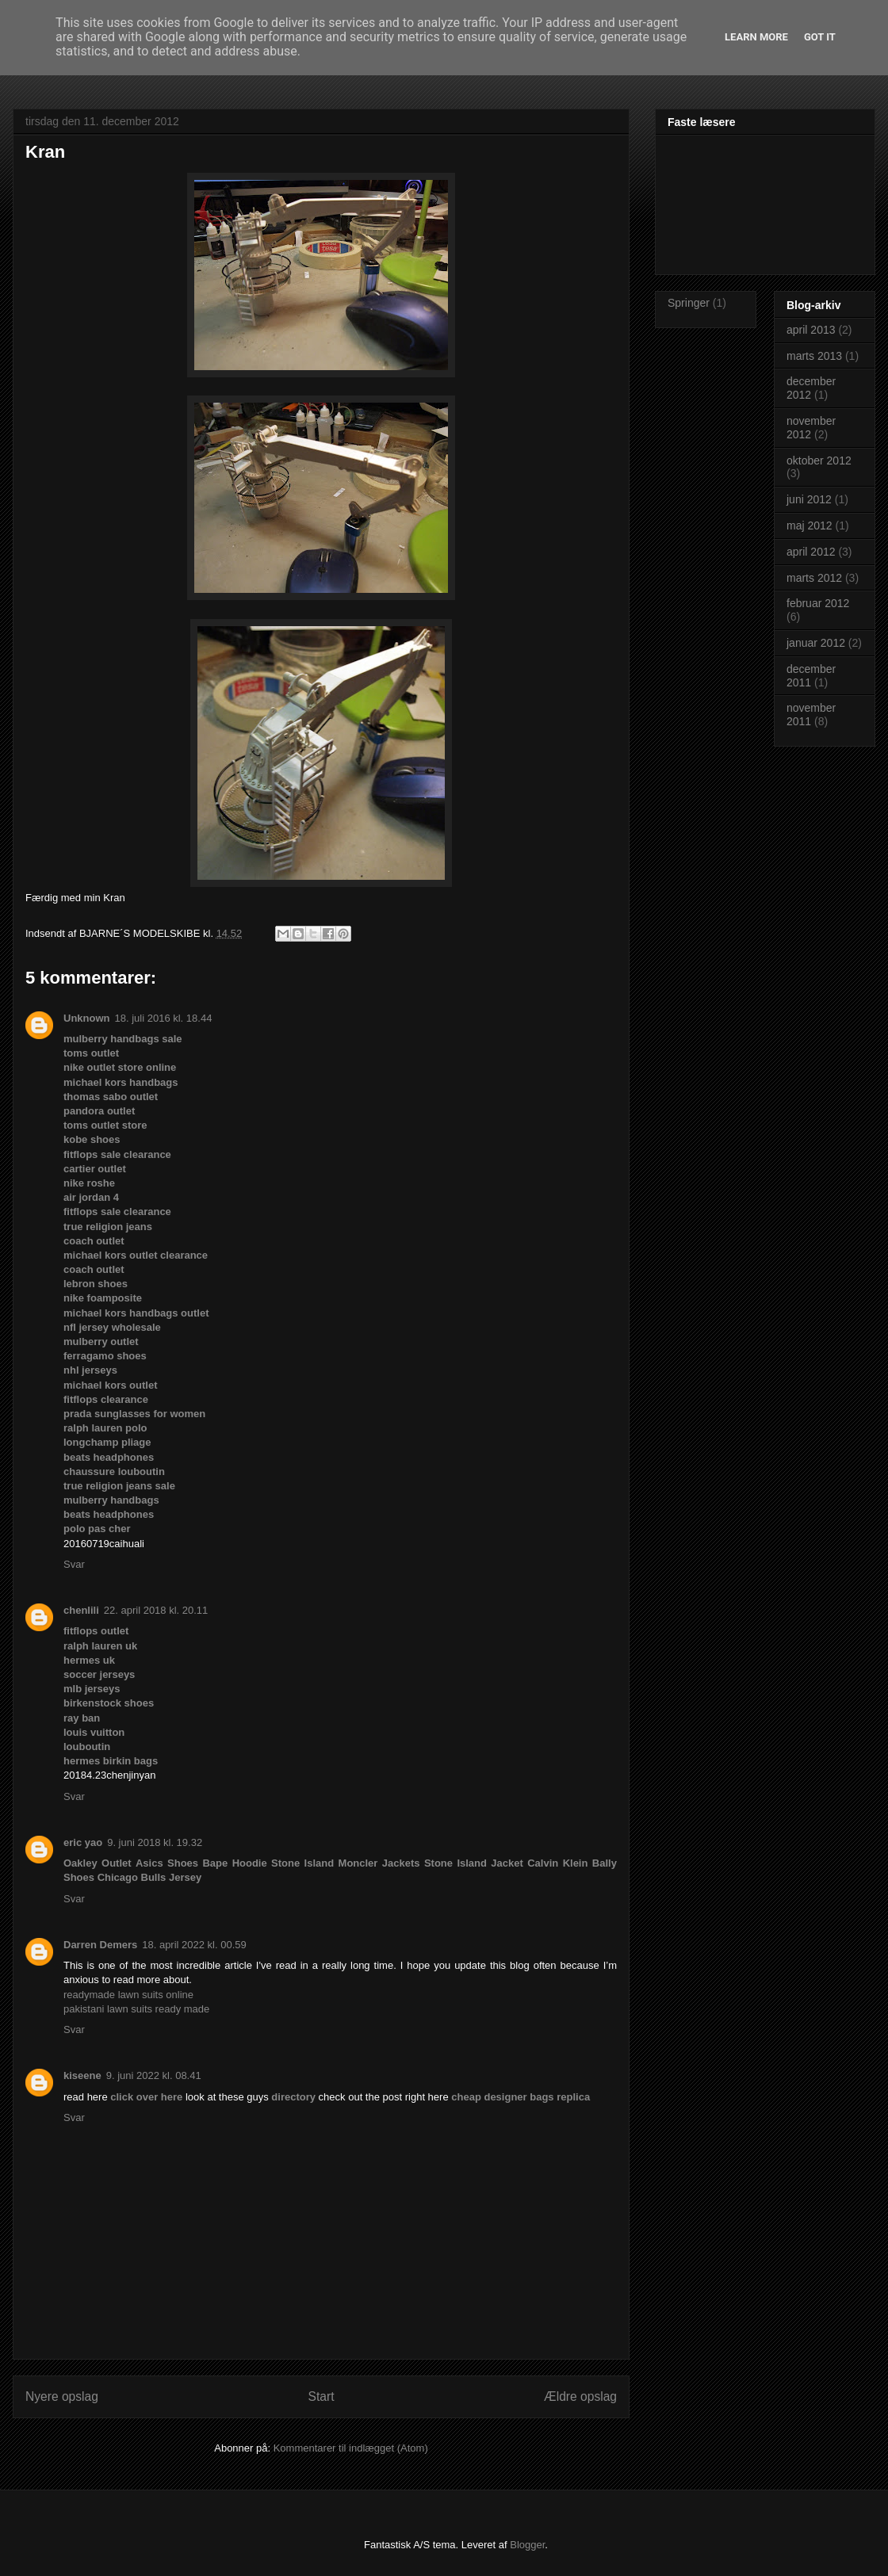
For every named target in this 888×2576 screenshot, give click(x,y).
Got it (820, 37)
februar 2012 (818, 603)
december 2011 (811, 676)
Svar (74, 1564)
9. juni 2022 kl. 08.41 (153, 2075)
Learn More (756, 37)
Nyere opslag (61, 2396)
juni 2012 (809, 499)
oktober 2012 (819, 460)
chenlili (81, 1610)
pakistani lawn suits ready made (136, 2009)
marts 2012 (814, 577)
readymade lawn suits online (128, 1995)
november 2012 (811, 428)
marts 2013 (814, 356)
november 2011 (811, 714)
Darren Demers (100, 1945)
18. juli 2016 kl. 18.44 (163, 1018)
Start (321, 2396)
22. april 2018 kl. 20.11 (156, 1610)
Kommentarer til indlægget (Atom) (351, 2448)
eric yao (82, 1842)
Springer (689, 302)
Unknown (86, 1018)
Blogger (527, 2545)
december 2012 (811, 388)
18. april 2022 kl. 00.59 (194, 1945)
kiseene (82, 2075)
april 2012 (811, 551)
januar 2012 (816, 642)
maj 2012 (809, 525)
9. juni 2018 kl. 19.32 (154, 1842)
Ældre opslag (580, 2396)
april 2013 (811, 329)
